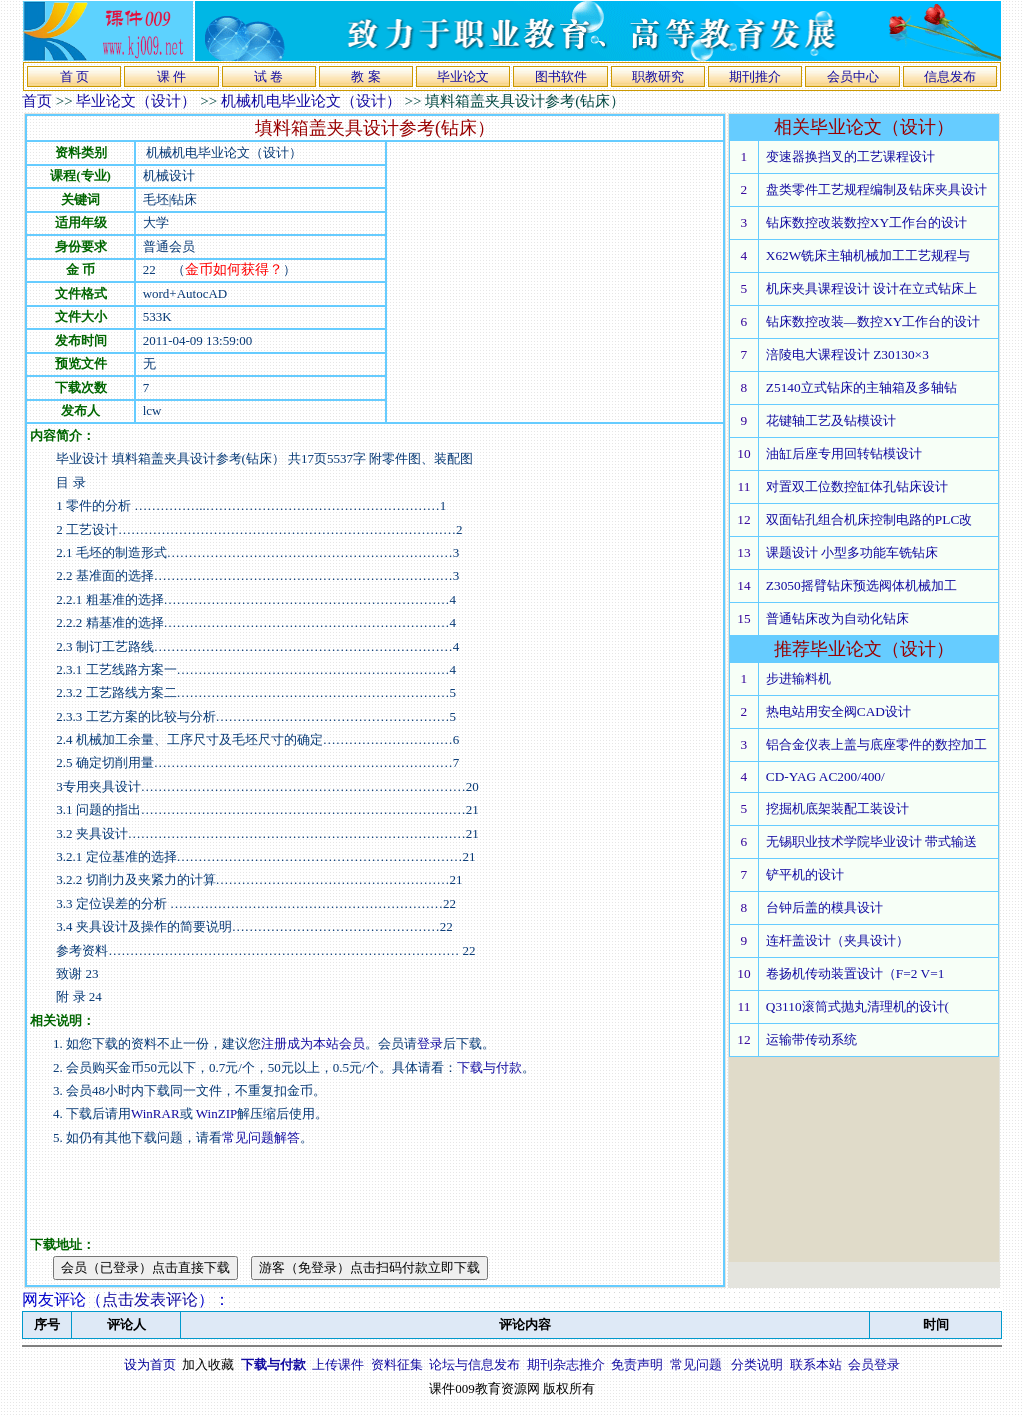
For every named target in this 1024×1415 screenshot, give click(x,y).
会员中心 (853, 76)
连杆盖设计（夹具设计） (837, 940)
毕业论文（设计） (136, 101)
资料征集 (397, 1364)
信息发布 (950, 76)
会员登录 (874, 1364)
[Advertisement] (555, 282)
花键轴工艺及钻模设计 (831, 420)
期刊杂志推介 (566, 1364)
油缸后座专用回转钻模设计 (844, 453)
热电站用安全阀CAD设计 (838, 711)
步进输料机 (798, 678)
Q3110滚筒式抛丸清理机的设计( (857, 1006)
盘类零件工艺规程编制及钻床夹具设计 (876, 189)
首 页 (74, 76)
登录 (430, 1043)
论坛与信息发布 (474, 1364)
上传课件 (338, 1364)
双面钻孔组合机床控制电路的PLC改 (869, 519)
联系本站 (816, 1364)
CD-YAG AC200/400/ (825, 776)
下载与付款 (489, 1067)
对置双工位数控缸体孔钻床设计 (857, 486)
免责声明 (637, 1364)
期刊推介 (755, 76)
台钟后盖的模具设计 (824, 907)
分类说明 (757, 1364)
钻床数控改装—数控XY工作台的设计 (873, 321)
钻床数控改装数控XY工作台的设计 (866, 222)
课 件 (171, 76)
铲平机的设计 (805, 874)
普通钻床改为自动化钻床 (837, 618)
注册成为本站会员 (313, 1043)
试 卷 (268, 76)
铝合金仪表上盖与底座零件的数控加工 (876, 744)
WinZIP (215, 1113)
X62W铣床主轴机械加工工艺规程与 (868, 255)
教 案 (365, 76)
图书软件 (561, 76)
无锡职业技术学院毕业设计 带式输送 (871, 841)
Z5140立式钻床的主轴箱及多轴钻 (861, 387)
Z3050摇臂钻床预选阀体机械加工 (861, 585)
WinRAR (155, 1113)
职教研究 (658, 76)
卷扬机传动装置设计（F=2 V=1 (855, 973)
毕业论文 (463, 76)
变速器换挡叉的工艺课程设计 (850, 156)
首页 (37, 101)
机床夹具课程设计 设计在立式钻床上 (871, 288)
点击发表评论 (150, 1299)
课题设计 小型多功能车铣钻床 (852, 552)
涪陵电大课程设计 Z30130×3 (847, 354)
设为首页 (150, 1364)
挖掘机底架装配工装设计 (837, 808)
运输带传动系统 (811, 1039)
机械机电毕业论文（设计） (311, 101)
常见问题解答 (261, 1137)
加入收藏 (208, 1364)
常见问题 (696, 1364)
